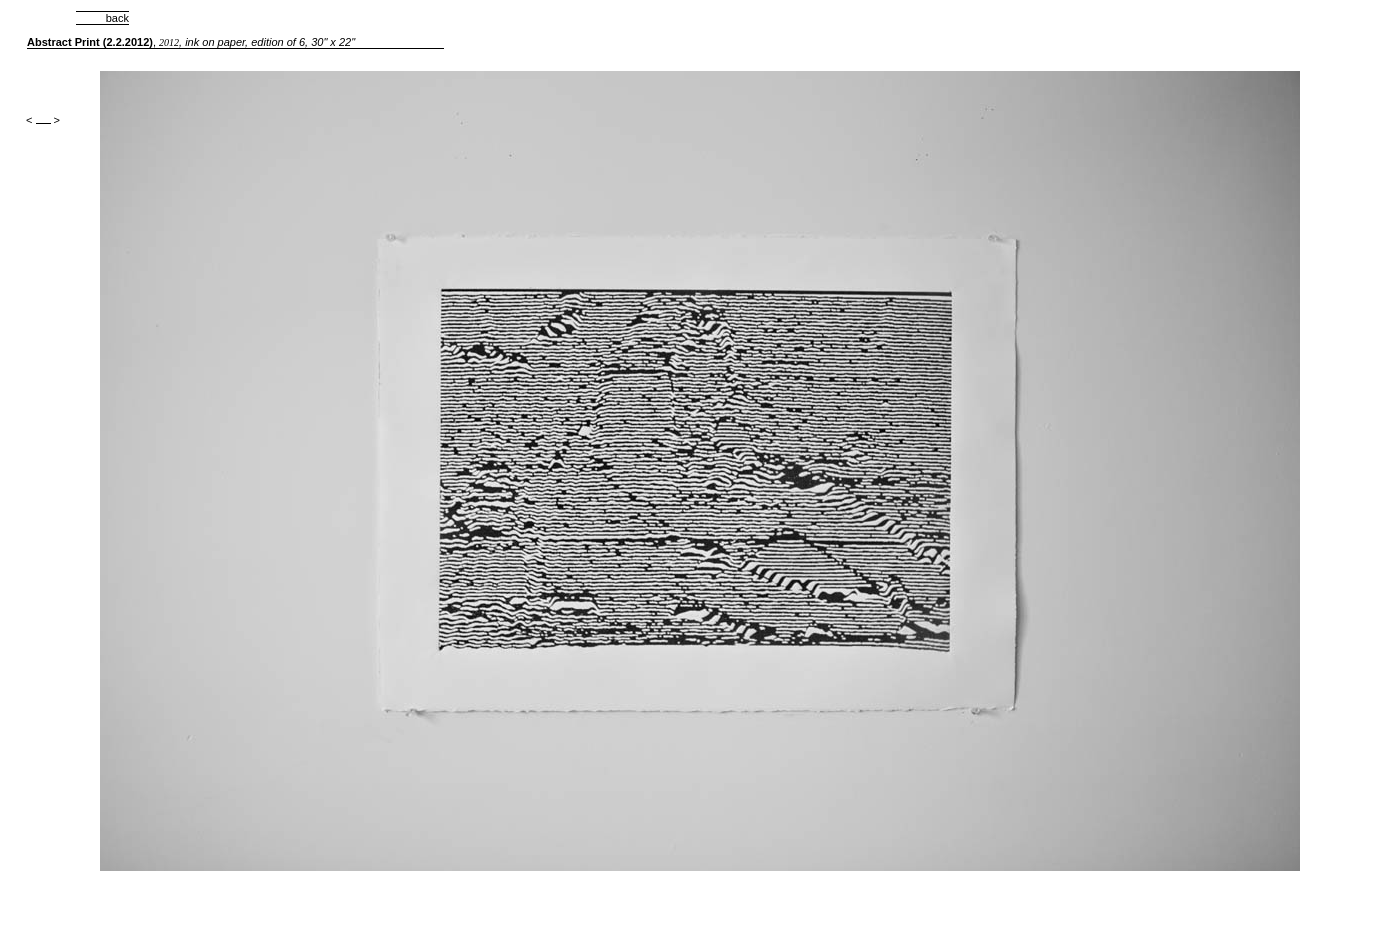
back (102, 17)
